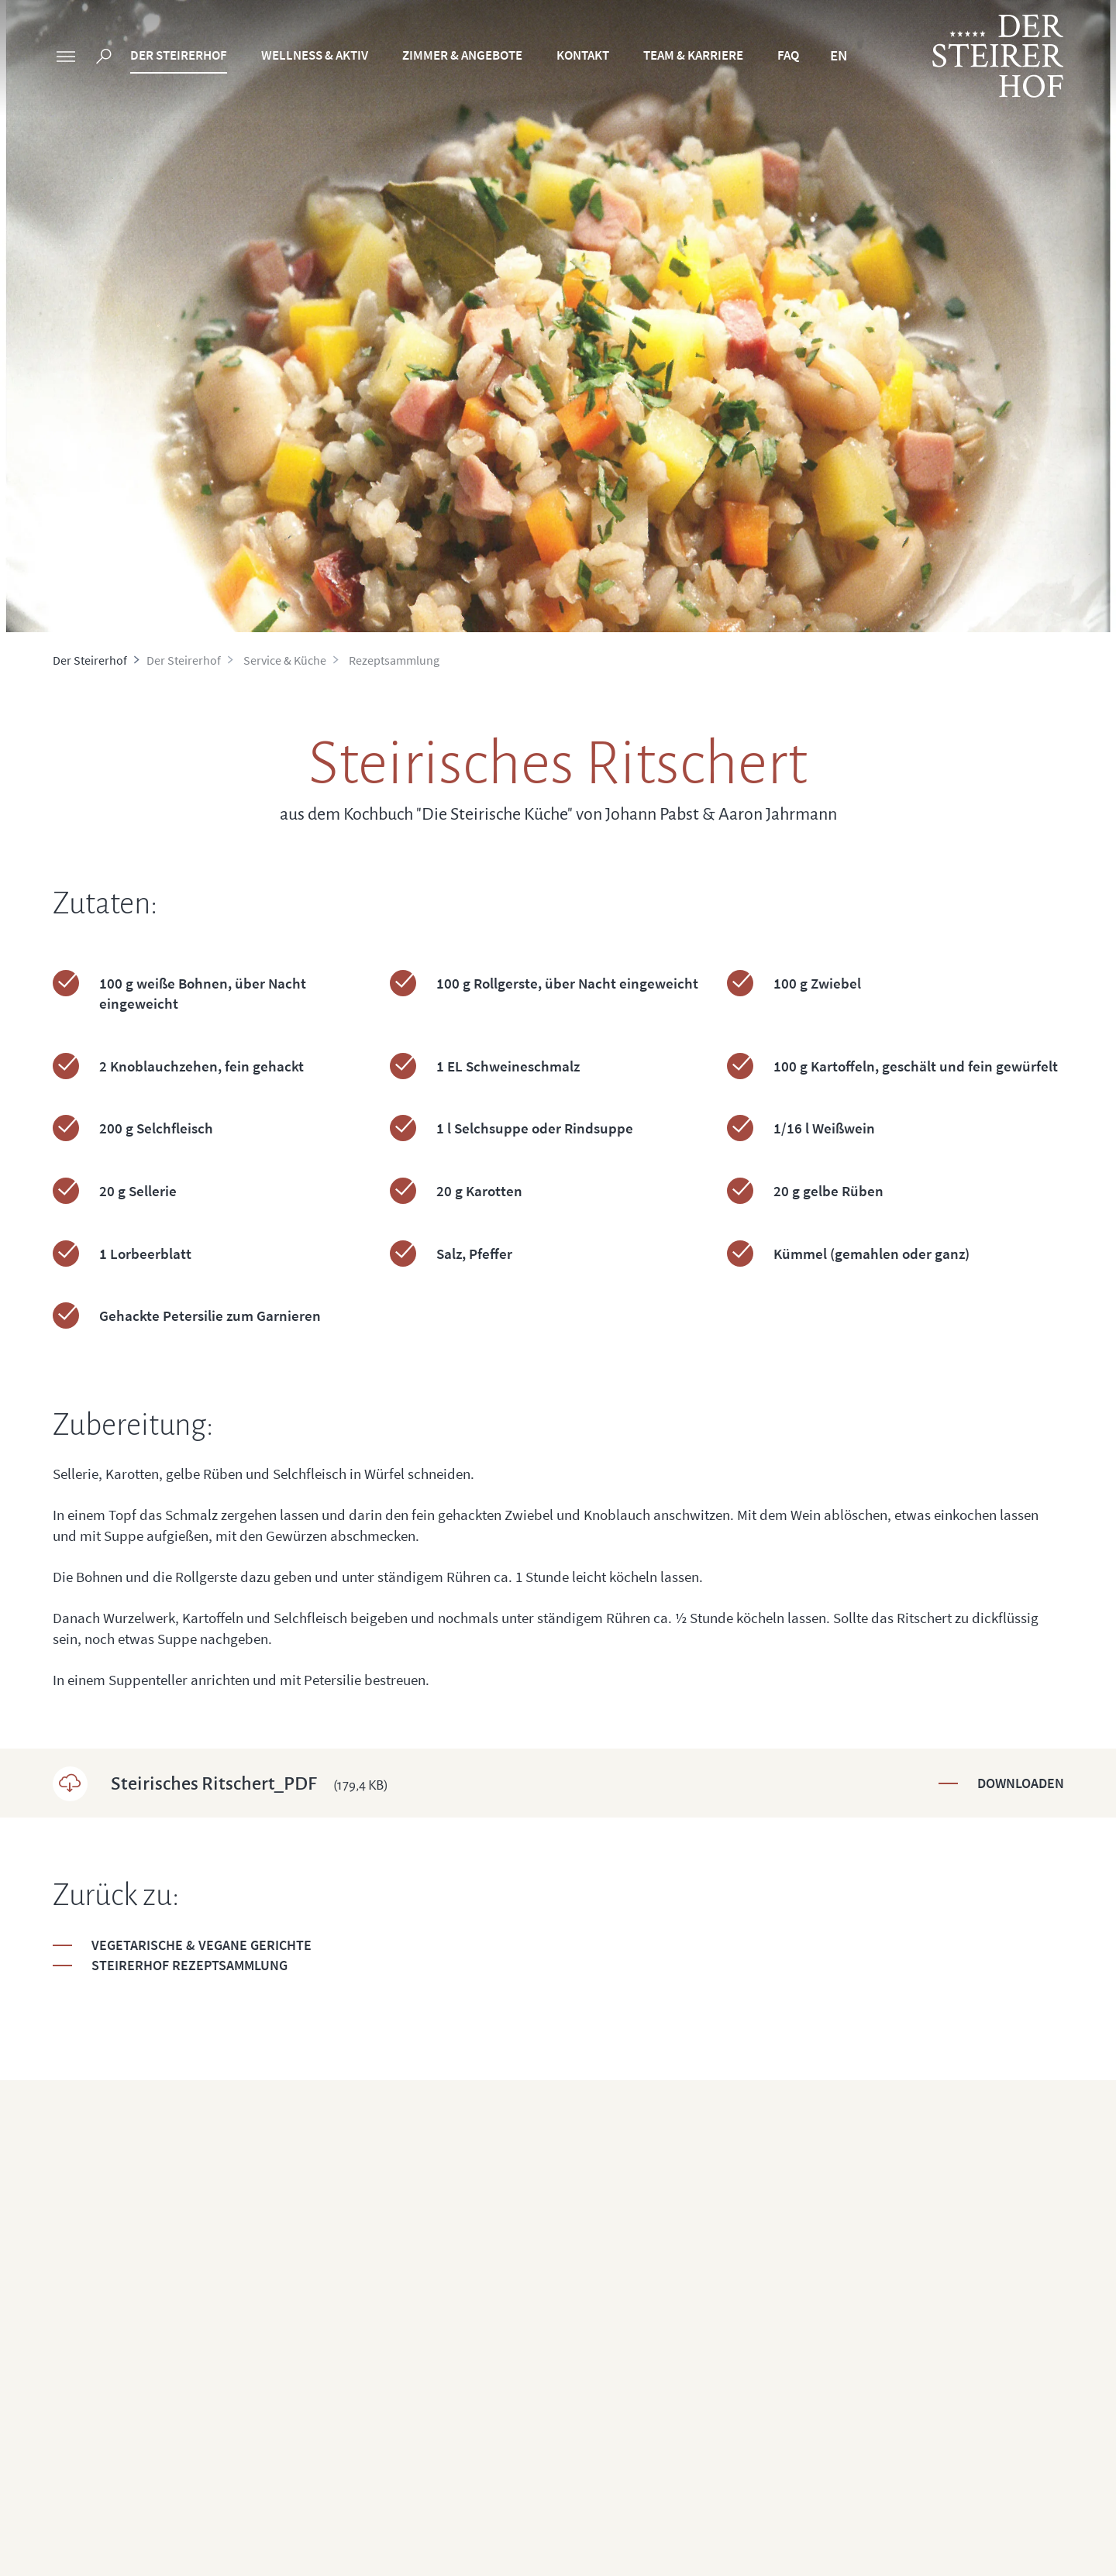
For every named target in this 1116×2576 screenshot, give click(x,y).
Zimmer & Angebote (462, 55)
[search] (104, 58)
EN (838, 55)
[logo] (998, 56)
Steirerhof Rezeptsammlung (189, 1965)
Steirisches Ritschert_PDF (249, 1783)
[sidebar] (66, 58)
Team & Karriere (693, 55)
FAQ (788, 55)
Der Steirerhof (178, 55)
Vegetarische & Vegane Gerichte (201, 1945)
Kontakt (582, 55)
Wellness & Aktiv (314, 55)
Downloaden (1020, 1783)
